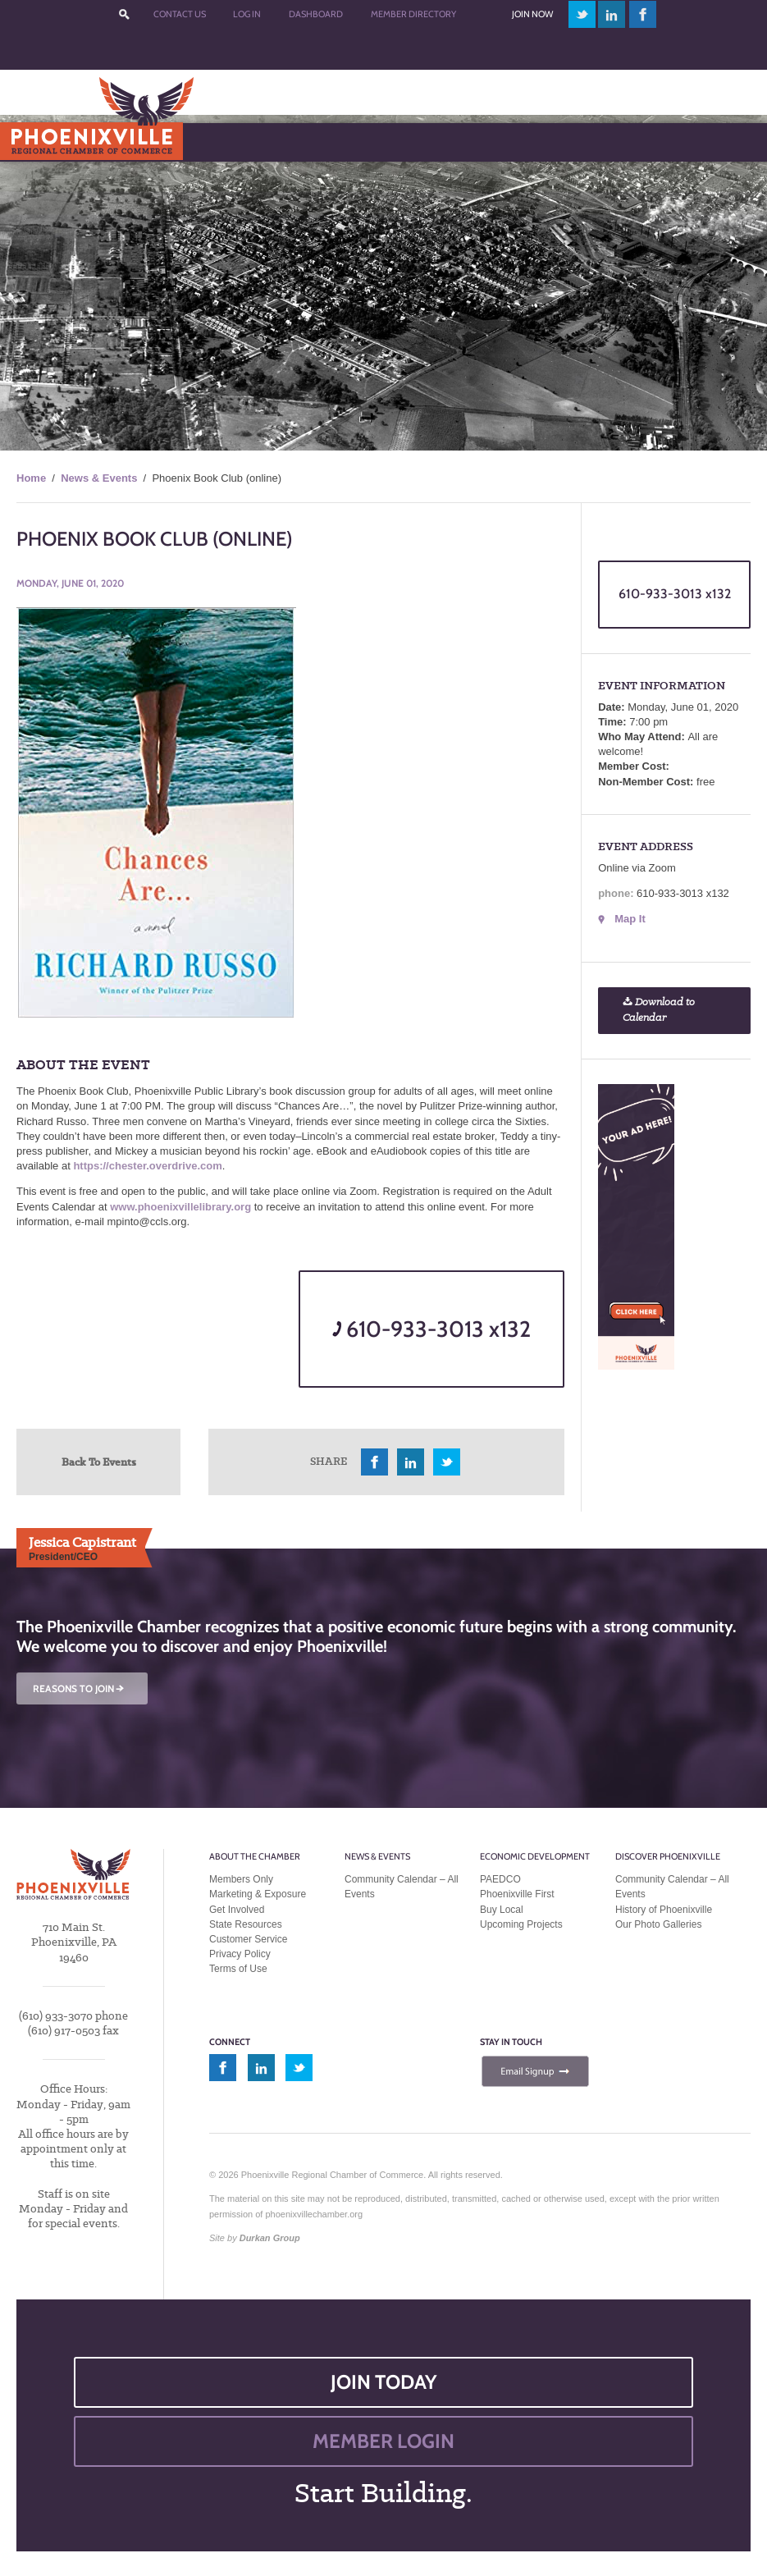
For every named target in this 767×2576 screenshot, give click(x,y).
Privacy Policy (240, 1954)
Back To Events (99, 1461)
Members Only (241, 1879)
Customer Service (248, 1939)
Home (31, 478)
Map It (630, 919)
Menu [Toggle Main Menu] (39, 141)
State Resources (245, 1924)
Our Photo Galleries (658, 1924)
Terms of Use (238, 1968)
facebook (643, 14)
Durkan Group (270, 2238)
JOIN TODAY (384, 2382)
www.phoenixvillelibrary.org (180, 1207)
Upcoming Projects (521, 1924)
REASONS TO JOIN (79, 1688)
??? (124, 14)
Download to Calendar (659, 1009)
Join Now (532, 14)
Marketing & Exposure (257, 1894)
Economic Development (535, 1856)
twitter (582, 14)
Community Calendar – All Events (402, 1887)
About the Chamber (254, 1856)
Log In (247, 14)
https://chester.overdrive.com (147, 1166)
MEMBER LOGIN (383, 2441)
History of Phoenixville (663, 1909)
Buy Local (501, 1909)
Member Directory (413, 14)
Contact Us (179, 14)
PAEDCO (500, 1879)
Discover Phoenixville (667, 1856)
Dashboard (316, 14)
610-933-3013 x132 (431, 1329)
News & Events (99, 478)
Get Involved (236, 1909)
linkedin (612, 14)
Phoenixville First (517, 1894)
